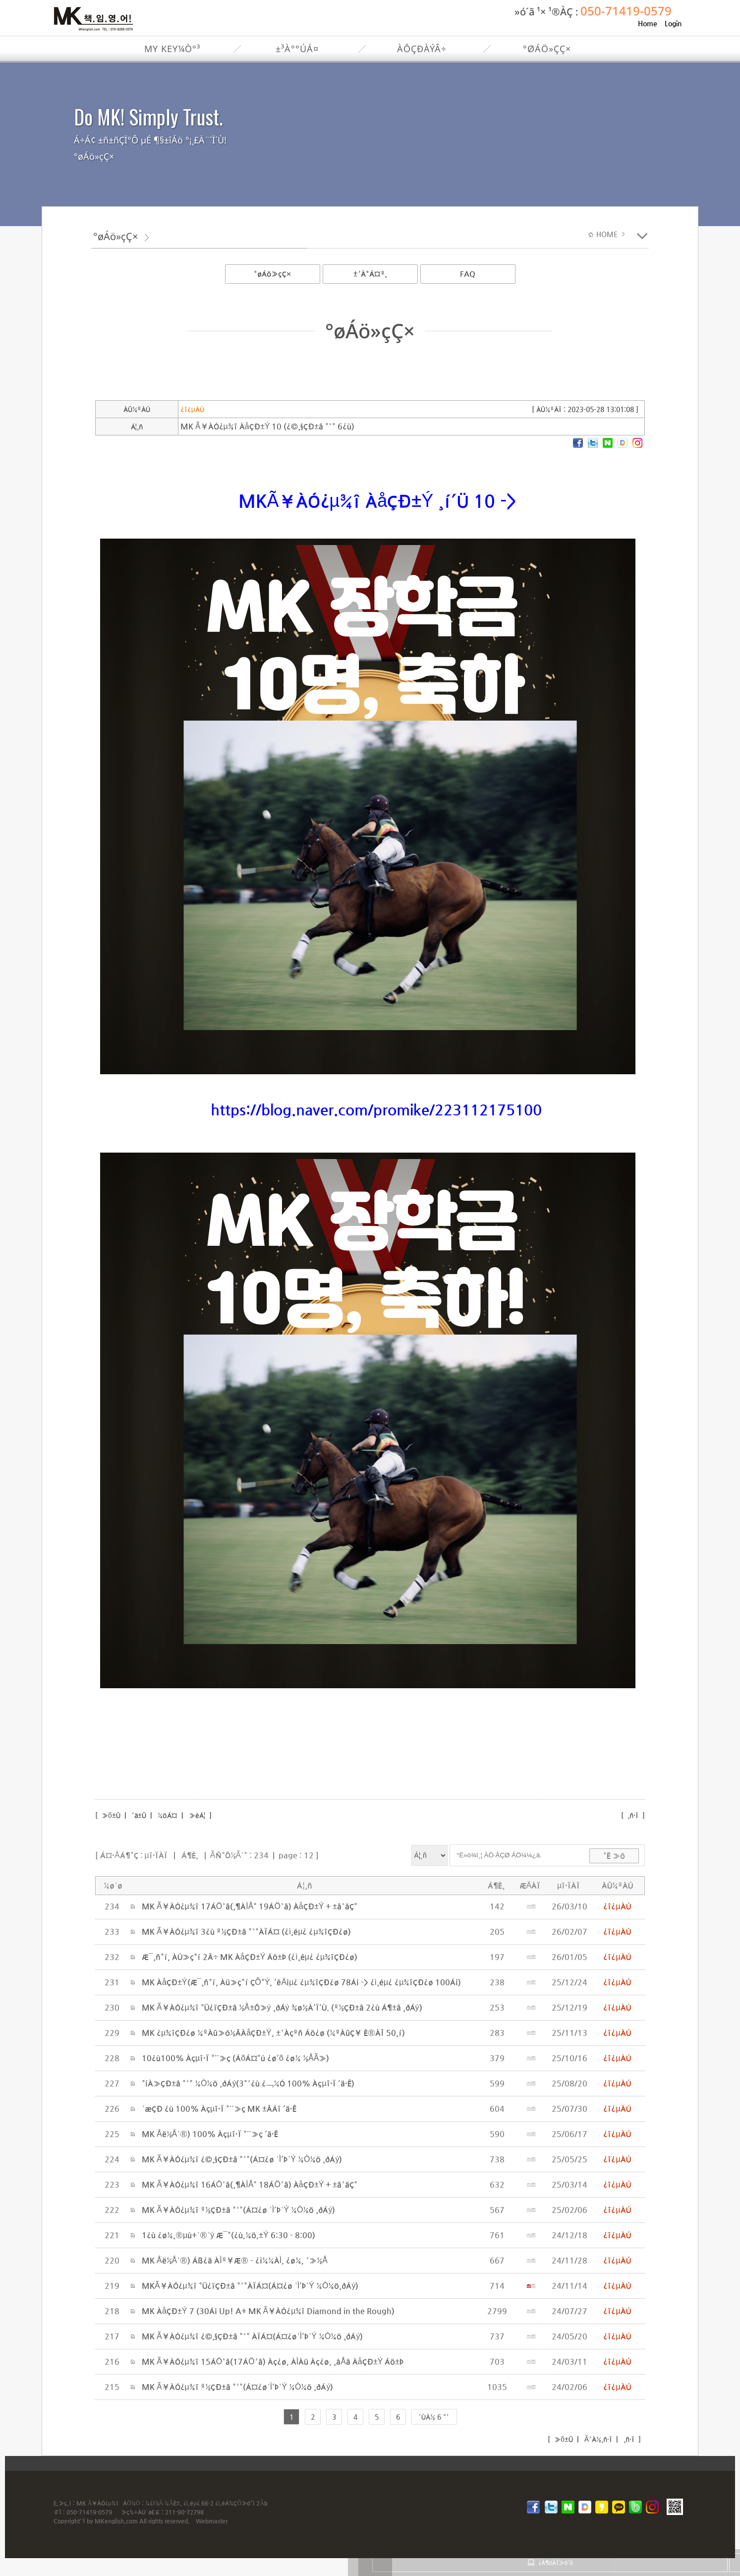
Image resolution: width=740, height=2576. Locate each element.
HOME (608, 234)
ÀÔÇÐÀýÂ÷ (422, 49)
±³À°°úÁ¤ (297, 49)
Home (647, 23)
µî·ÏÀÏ (156, 1855)
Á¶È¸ (189, 1855)
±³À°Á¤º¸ (370, 273)
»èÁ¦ (197, 1815)
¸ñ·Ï (632, 1815)
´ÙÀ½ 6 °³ (434, 2417)
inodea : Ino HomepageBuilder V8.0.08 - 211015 (596, 2462)
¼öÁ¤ (167, 1815)
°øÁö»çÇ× (547, 49)
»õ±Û (110, 1815)
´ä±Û (139, 1815)
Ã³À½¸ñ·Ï (597, 2439)
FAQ (467, 273)
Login (673, 23)
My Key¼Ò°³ (172, 49)
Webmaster (212, 2520)
